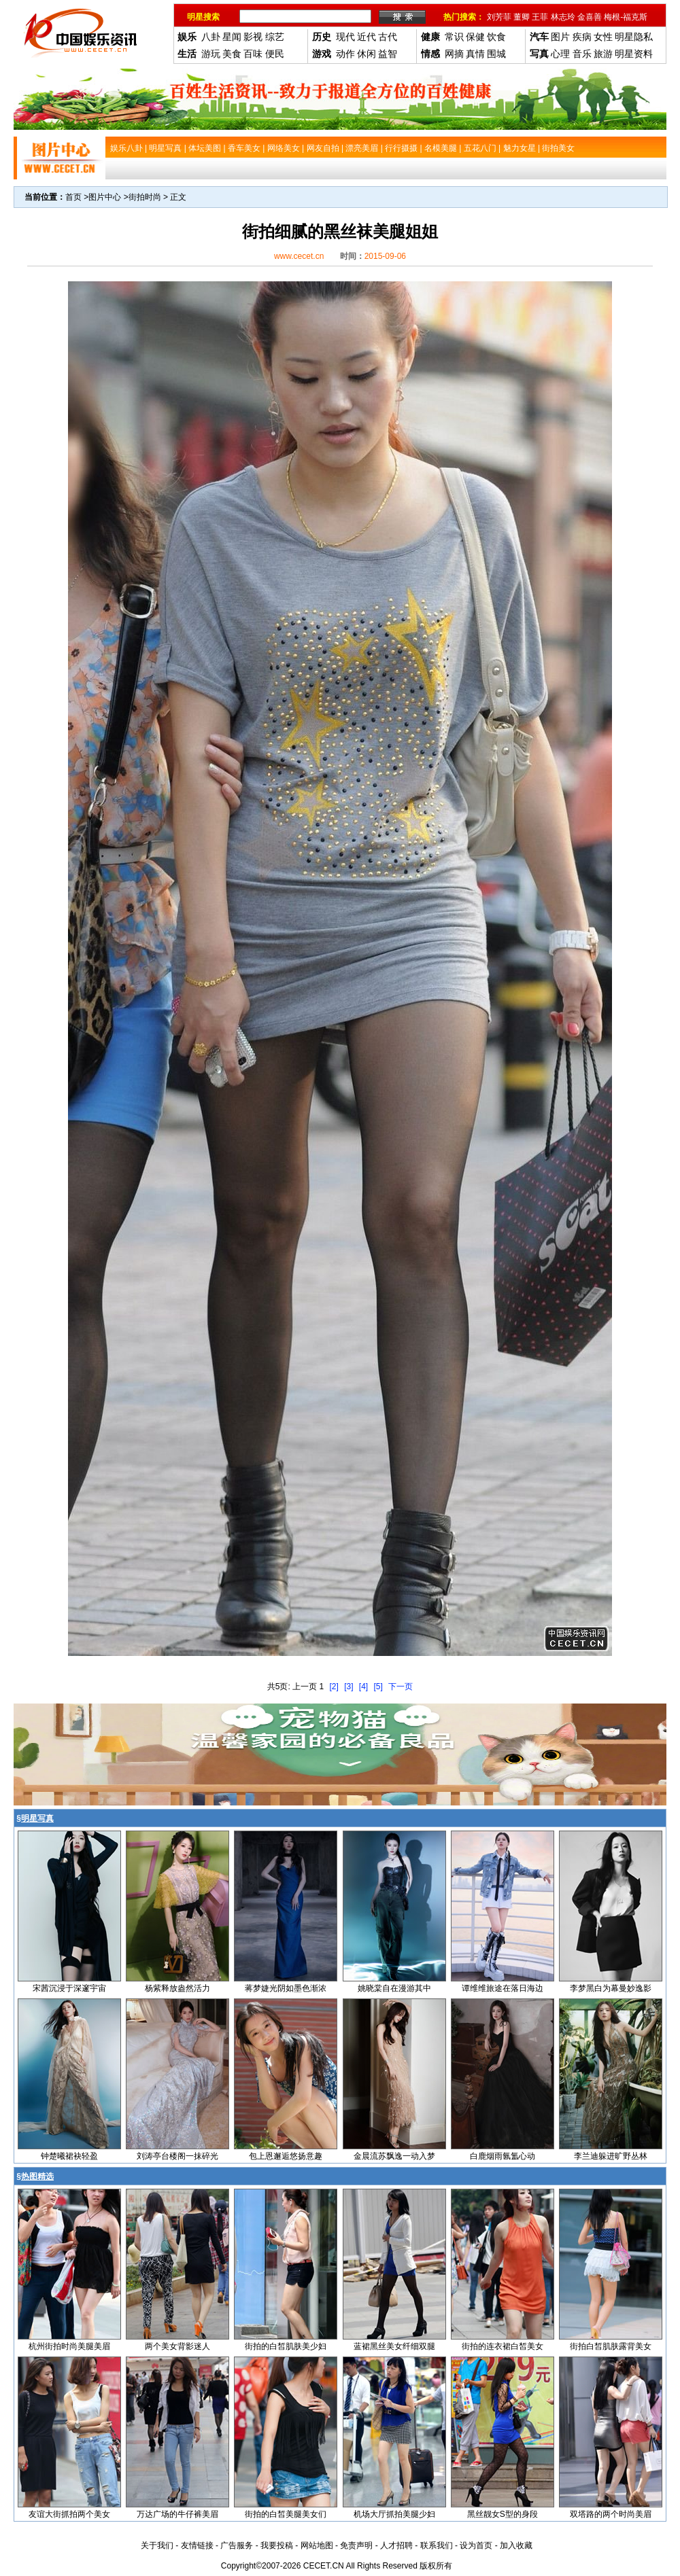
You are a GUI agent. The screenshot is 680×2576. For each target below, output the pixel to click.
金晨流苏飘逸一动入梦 (394, 2156)
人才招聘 (396, 2545)
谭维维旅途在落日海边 (502, 1988)
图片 (560, 36)
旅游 (603, 53)
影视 (252, 36)
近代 (366, 36)
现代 (345, 36)
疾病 (582, 36)
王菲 (540, 17)
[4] (363, 1686)
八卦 (210, 36)
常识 (454, 36)
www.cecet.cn (299, 256)
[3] (348, 1686)
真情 (475, 53)
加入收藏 (516, 2545)
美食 (231, 53)
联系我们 (436, 2545)
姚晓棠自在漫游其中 (394, 1988)
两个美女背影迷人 (177, 2346)
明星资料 (634, 53)
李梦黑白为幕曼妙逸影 (610, 1988)
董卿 (521, 17)
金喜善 (589, 17)
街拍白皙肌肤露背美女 (610, 2346)
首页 (73, 197)
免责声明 (356, 2545)
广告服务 (236, 2545)
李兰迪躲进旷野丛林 (610, 2156)
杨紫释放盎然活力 (177, 1988)
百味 (252, 53)
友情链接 (197, 2545)
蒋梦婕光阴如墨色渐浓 (285, 1988)
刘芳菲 (499, 17)
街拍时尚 (145, 197)
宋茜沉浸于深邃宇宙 (69, 1988)
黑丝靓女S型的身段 (502, 2514)
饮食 (496, 36)
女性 (603, 36)
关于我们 (157, 2545)
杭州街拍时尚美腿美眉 (69, 2346)
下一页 (400, 1686)
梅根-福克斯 (625, 17)
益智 (387, 53)
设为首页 (476, 2545)
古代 (387, 36)
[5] (378, 1686)
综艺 (274, 36)
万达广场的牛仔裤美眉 (177, 2514)
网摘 (454, 53)
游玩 (210, 53)
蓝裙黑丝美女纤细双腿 (394, 2346)
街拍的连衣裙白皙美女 (502, 2346)
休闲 (366, 53)
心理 (560, 53)
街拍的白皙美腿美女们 (285, 2514)
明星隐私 (634, 36)
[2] (333, 1686)
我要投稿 (276, 2545)
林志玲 (563, 17)
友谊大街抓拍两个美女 (69, 2514)
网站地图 (317, 2545)
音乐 (582, 53)
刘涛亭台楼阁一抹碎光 (177, 2156)
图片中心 (104, 197)
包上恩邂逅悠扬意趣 (285, 2156)
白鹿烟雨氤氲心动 (502, 2156)
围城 (496, 53)
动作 (345, 53)
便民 (274, 53)
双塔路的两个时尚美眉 (610, 2514)
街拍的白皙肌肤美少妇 (285, 2346)
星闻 (231, 36)
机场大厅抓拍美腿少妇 (394, 2514)
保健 (475, 36)
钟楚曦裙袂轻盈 (69, 2156)
